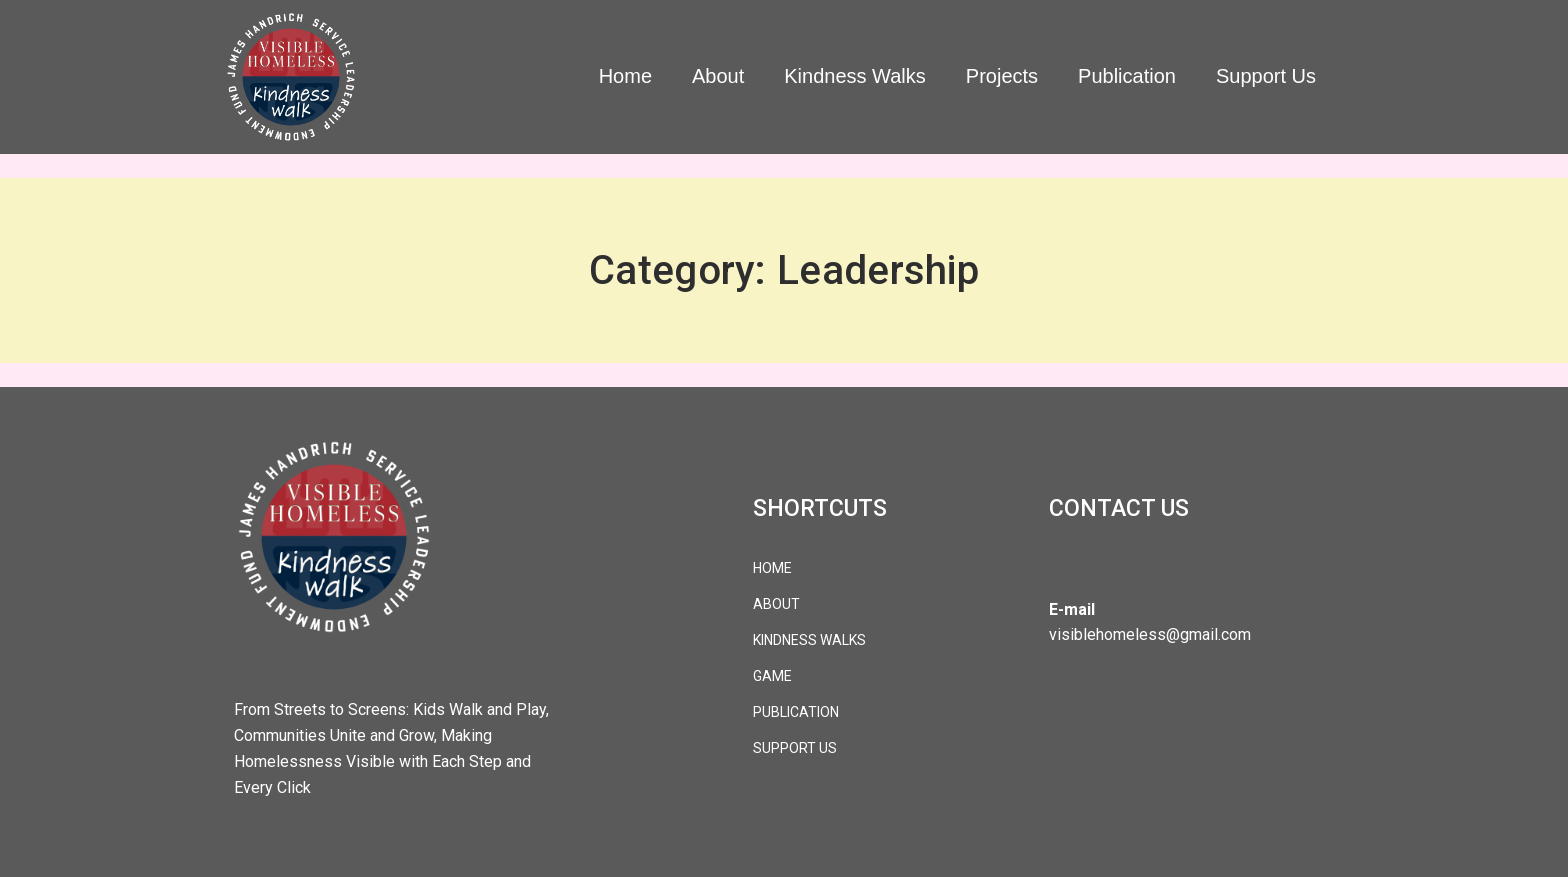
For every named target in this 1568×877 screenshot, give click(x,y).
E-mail (1072, 609)
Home (625, 76)
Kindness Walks (855, 76)
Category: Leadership (784, 270)
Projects (1002, 76)
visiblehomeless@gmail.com (1150, 634)
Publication (1127, 76)
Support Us (1266, 76)
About (718, 76)
